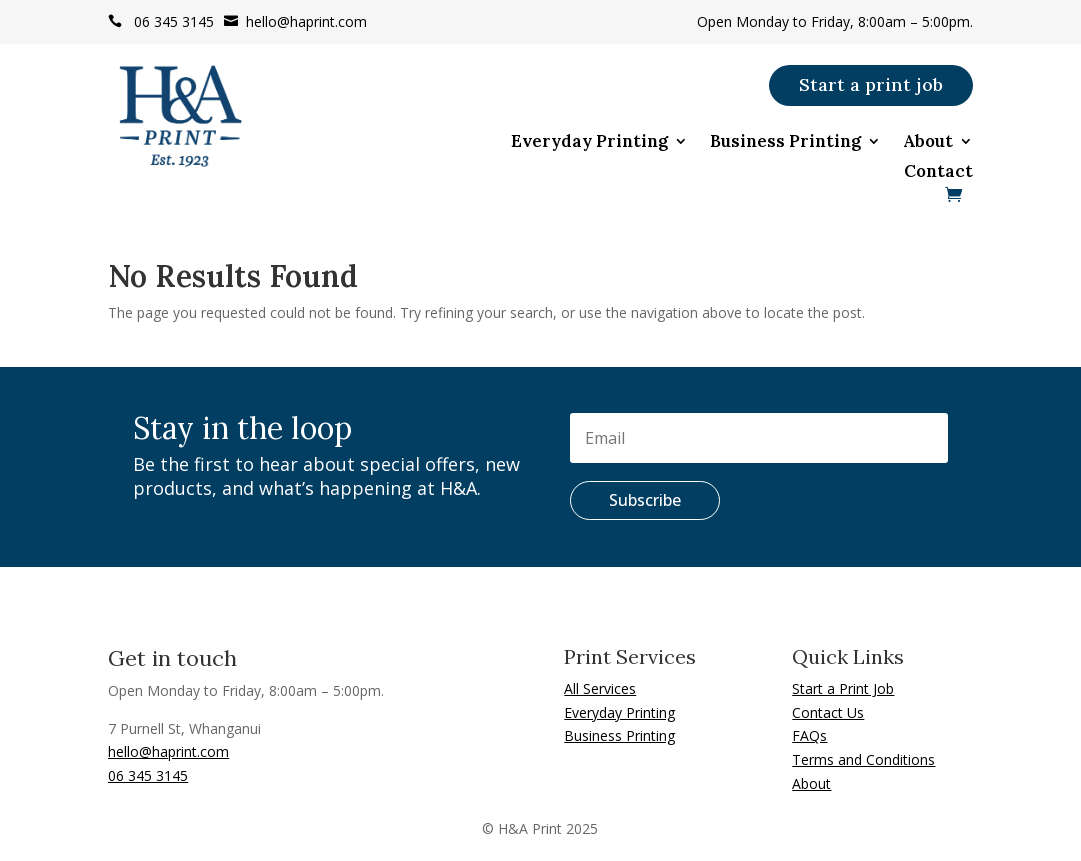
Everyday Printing (589, 143)
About (928, 143)
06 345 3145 (161, 21)
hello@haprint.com (295, 21)
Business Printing (785, 143)
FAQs (809, 735)
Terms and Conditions (863, 759)
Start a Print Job (843, 688)
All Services (600, 688)
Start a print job (871, 84)
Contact (938, 173)
